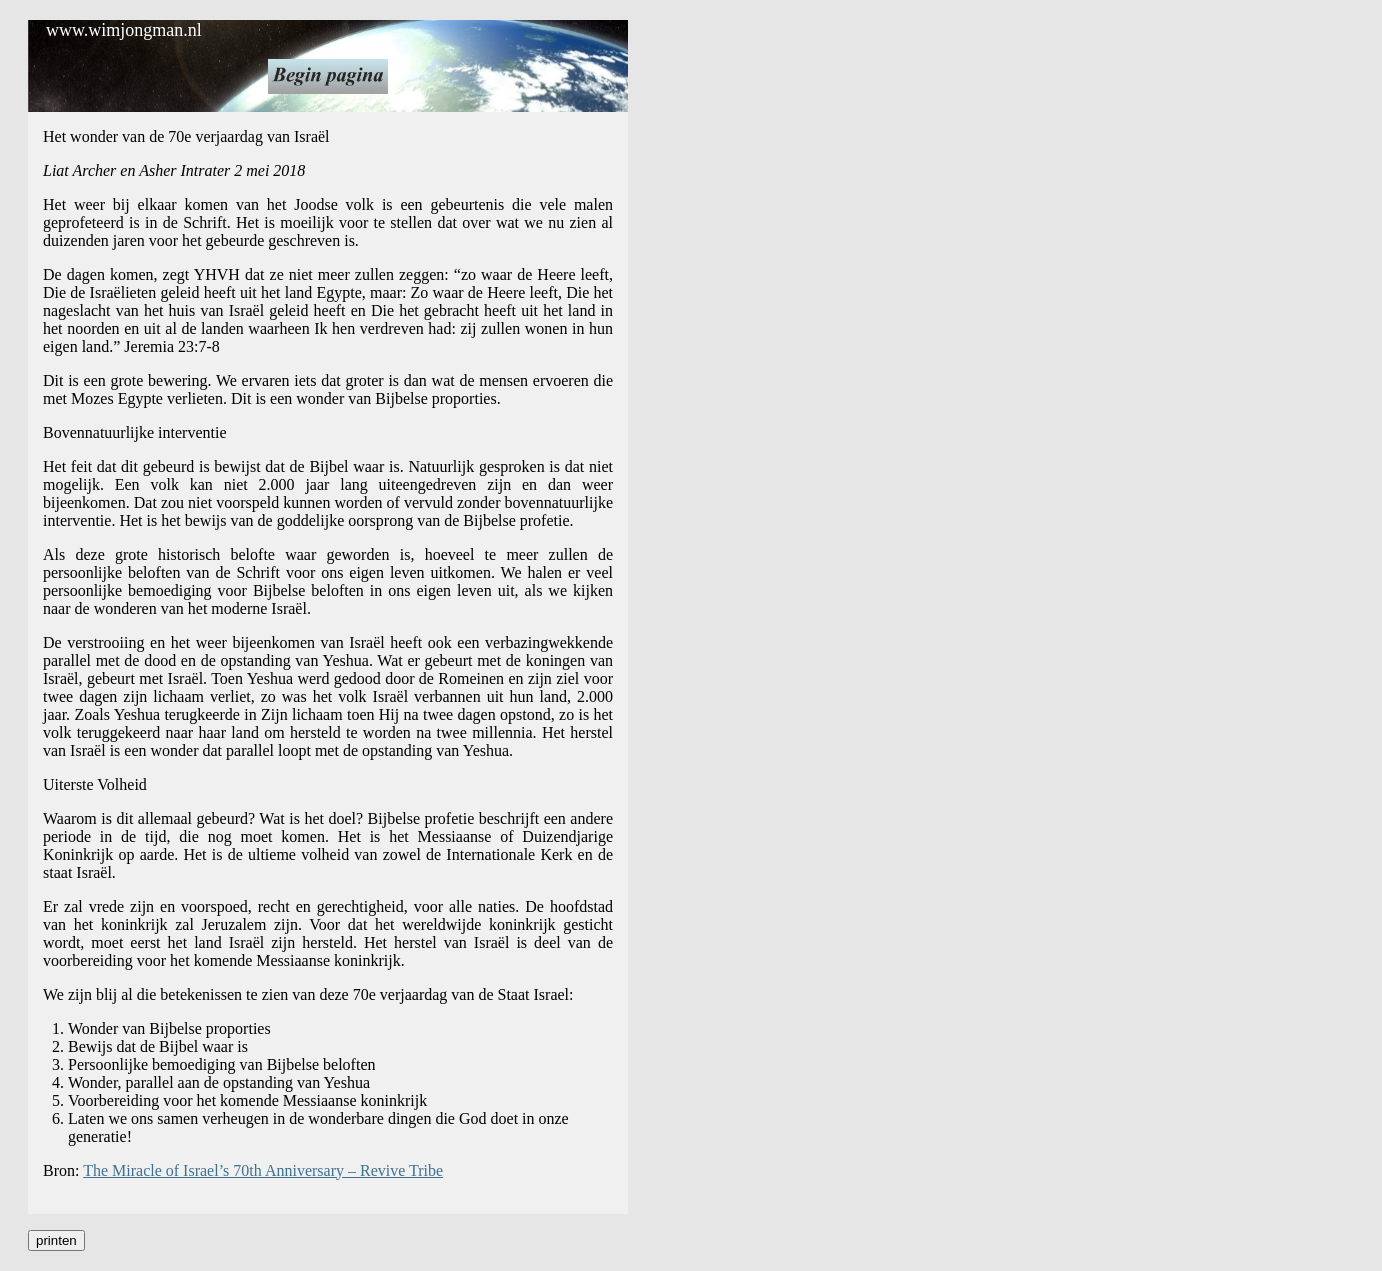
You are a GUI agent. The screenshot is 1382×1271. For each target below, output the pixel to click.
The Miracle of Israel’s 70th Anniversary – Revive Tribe (263, 1170)
